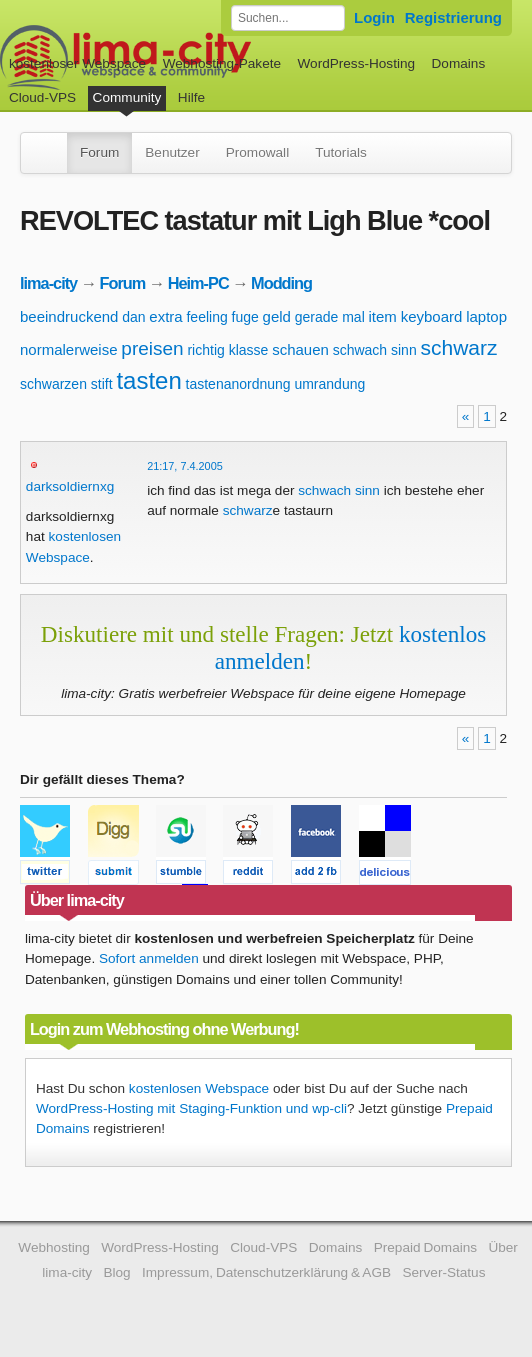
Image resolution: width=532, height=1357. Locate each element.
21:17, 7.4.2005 (185, 466)
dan (133, 317)
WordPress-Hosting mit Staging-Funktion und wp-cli (191, 1108)
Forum (99, 152)
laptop (486, 316)
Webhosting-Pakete (222, 63)
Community (127, 97)
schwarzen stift (66, 384)
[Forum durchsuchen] (288, 18)
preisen (152, 348)
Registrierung (453, 17)
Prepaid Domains (425, 1247)
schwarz (458, 347)
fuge (245, 317)
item (383, 316)
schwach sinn (375, 350)
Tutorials (341, 152)
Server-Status (443, 1272)
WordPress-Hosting (356, 63)
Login (374, 17)
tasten (148, 380)
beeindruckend (69, 316)
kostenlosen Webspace (199, 1088)
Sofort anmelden (149, 958)
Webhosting (54, 1247)
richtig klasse (227, 350)
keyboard (432, 316)
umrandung (329, 384)
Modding (281, 283)
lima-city (48, 283)
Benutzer (172, 152)
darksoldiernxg (70, 486)
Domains (459, 63)
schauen (300, 349)
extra (165, 316)
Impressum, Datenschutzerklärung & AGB (266, 1272)
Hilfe (191, 97)
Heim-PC (198, 283)
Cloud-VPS (42, 97)
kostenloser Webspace (77, 63)
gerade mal (330, 317)
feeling (206, 317)
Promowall (257, 152)
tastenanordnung (238, 384)
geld (277, 316)
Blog (116, 1272)
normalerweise (69, 349)
